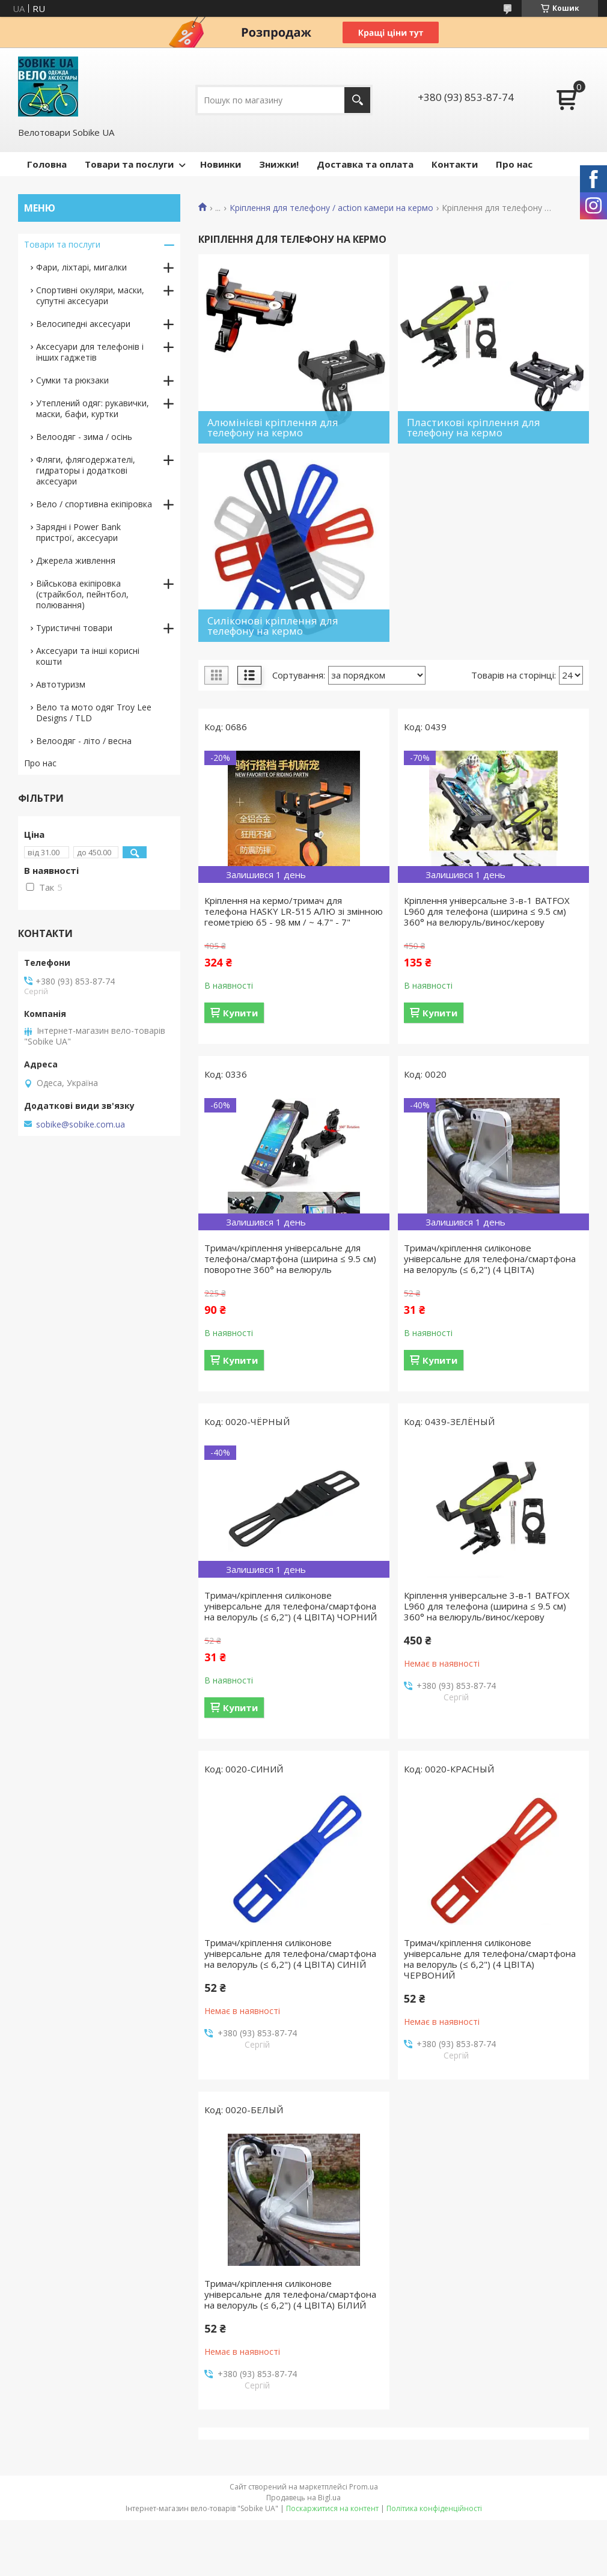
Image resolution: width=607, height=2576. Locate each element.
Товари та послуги (129, 164)
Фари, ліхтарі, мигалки (81, 267)
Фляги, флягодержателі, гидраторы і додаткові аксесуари (85, 470)
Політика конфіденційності (434, 2508)
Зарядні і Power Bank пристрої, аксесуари (78, 532)
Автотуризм (60, 684)
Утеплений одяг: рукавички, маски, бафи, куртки (92, 408)
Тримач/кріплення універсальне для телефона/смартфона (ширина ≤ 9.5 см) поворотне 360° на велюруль (290, 1258)
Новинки (220, 164)
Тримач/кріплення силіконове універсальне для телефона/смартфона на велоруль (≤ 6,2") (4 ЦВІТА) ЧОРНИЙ (290, 1606)
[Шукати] (357, 100)
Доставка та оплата (365, 164)
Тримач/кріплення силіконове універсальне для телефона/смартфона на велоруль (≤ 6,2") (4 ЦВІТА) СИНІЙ (290, 1953)
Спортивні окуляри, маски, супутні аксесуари (90, 295)
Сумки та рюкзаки (72, 380)
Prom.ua (363, 2487)
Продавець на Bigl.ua (303, 2497)
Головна (47, 164)
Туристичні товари (74, 627)
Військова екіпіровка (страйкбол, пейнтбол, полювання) (82, 594)
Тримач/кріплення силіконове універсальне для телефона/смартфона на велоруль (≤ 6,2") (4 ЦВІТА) (490, 1258)
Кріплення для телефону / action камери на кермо (331, 208)
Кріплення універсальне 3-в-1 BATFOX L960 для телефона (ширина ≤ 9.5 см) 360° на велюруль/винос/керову (487, 911)
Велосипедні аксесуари (83, 323)
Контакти (455, 164)
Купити (240, 1013)
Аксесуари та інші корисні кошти (87, 656)
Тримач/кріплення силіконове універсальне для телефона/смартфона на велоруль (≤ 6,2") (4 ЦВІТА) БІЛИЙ (290, 2294)
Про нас (514, 164)
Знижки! (279, 164)
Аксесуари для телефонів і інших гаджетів (90, 352)
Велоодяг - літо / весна (84, 740)
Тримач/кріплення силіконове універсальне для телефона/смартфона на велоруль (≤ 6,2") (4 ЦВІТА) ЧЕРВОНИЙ (490, 1958)
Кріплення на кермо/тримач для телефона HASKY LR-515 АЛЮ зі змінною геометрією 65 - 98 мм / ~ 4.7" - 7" (293, 911)
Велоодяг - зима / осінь (84, 436)
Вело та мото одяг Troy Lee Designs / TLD (93, 712)
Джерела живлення (75, 560)
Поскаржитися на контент (332, 2508)
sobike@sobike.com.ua (80, 1124)
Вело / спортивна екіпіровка (94, 504)
